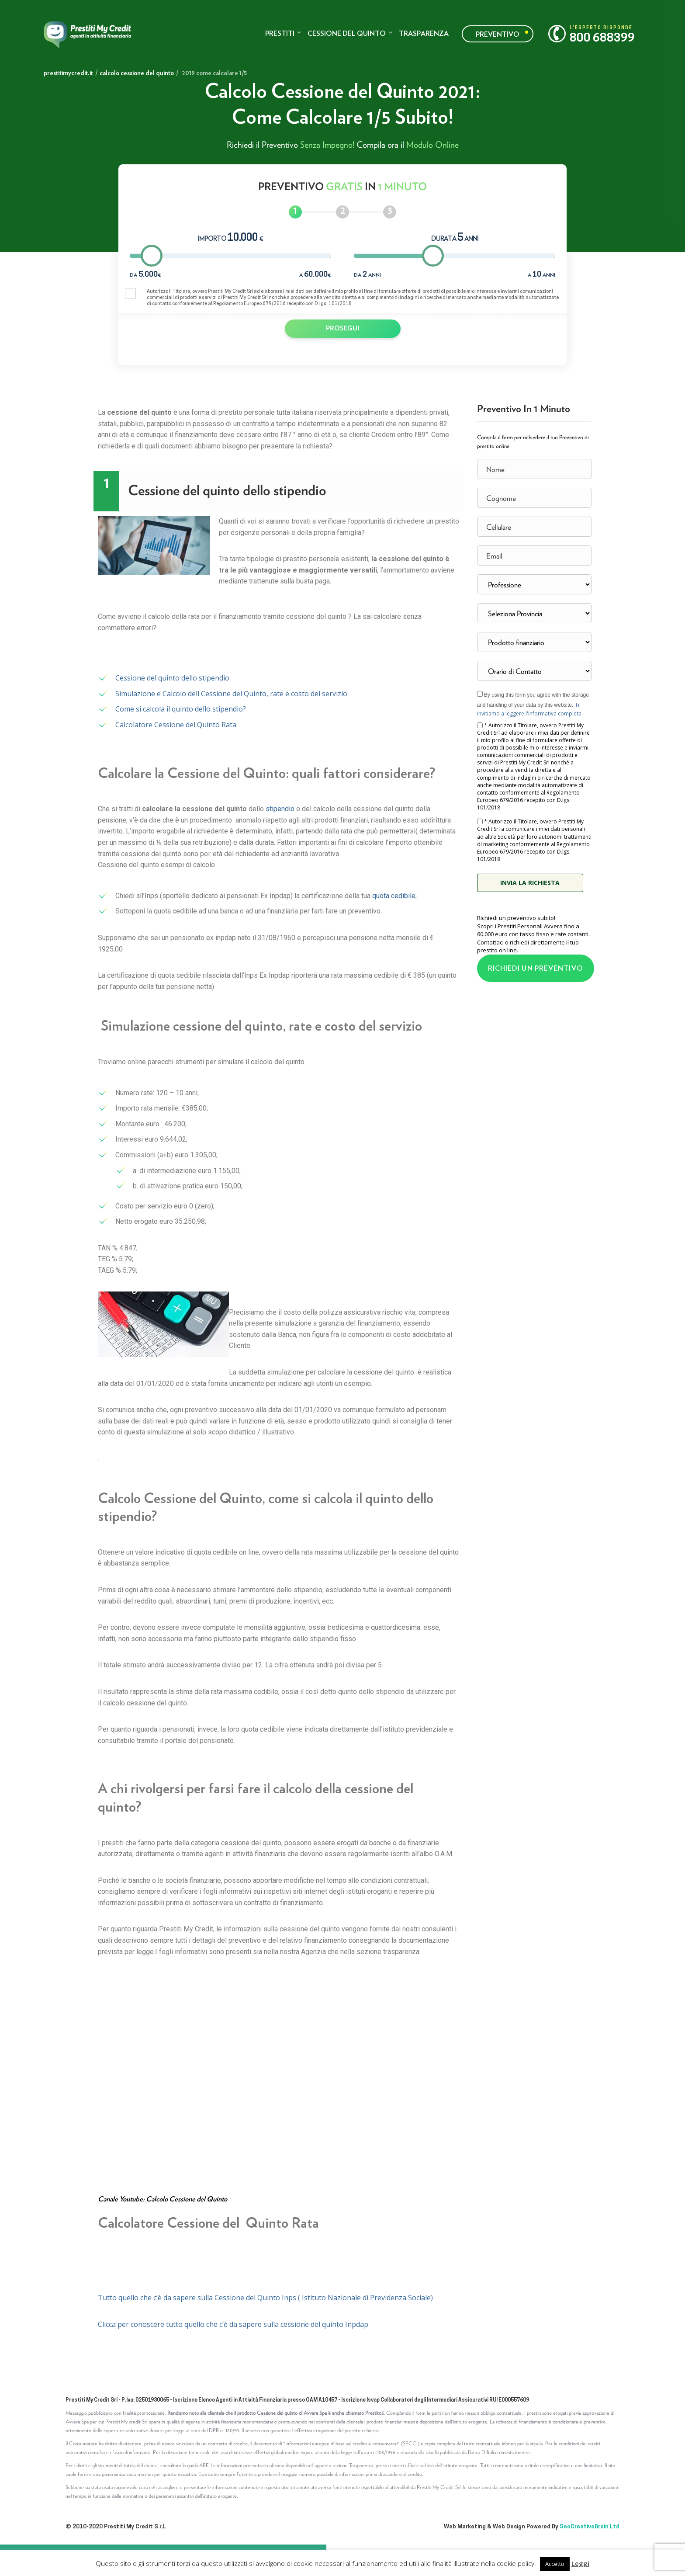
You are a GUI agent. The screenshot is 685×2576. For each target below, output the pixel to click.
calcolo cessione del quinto (137, 72)
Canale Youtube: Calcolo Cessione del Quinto (162, 2199)
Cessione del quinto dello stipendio (172, 678)
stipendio (280, 809)
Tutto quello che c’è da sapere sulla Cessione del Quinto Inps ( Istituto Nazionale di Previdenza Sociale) (266, 2297)
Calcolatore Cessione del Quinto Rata (175, 724)
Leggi (580, 2563)
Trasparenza (424, 33)
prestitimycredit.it (68, 72)
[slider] (152, 256)
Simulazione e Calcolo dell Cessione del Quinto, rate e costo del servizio (231, 693)
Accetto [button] (554, 2564)
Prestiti (279, 33)
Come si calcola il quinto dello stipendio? (180, 709)
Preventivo (497, 34)
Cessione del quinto (347, 33)
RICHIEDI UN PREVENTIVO (535, 968)
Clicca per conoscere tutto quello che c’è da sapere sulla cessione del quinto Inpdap (233, 2324)
